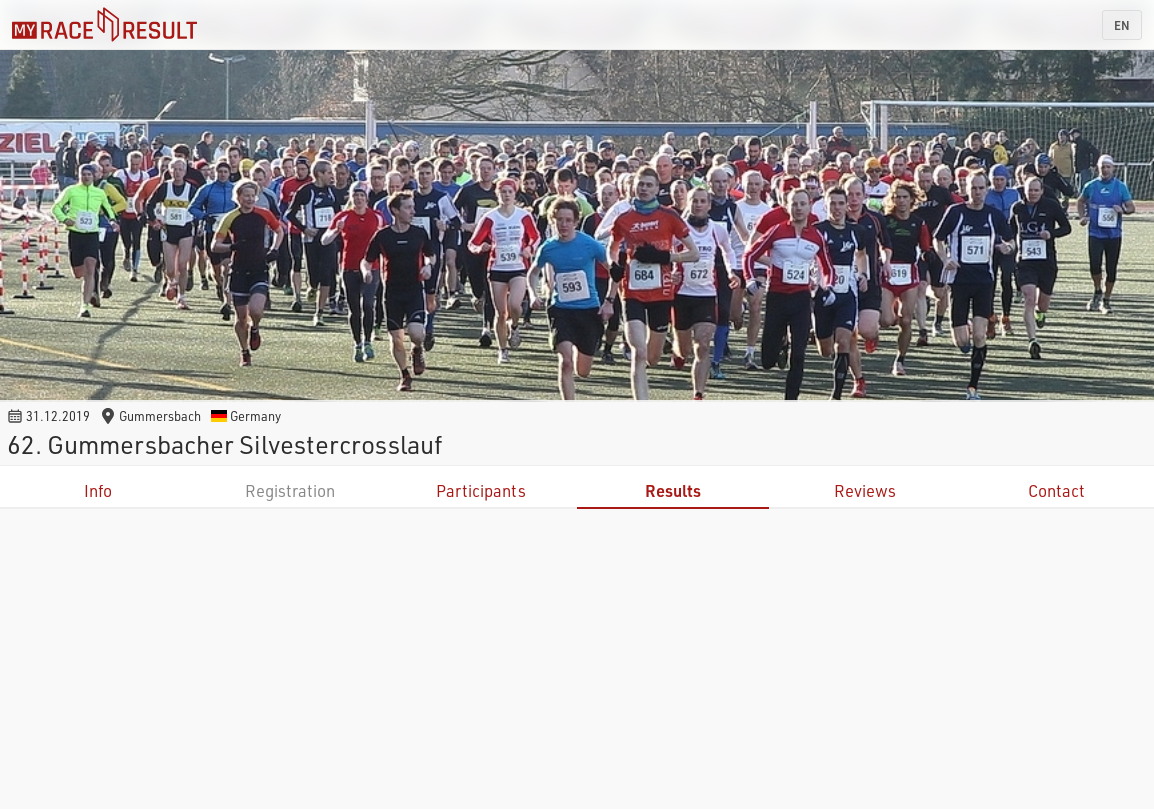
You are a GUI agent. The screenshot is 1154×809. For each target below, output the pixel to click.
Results (673, 490)
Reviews (865, 490)
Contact (1056, 490)
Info (98, 490)
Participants (481, 490)
